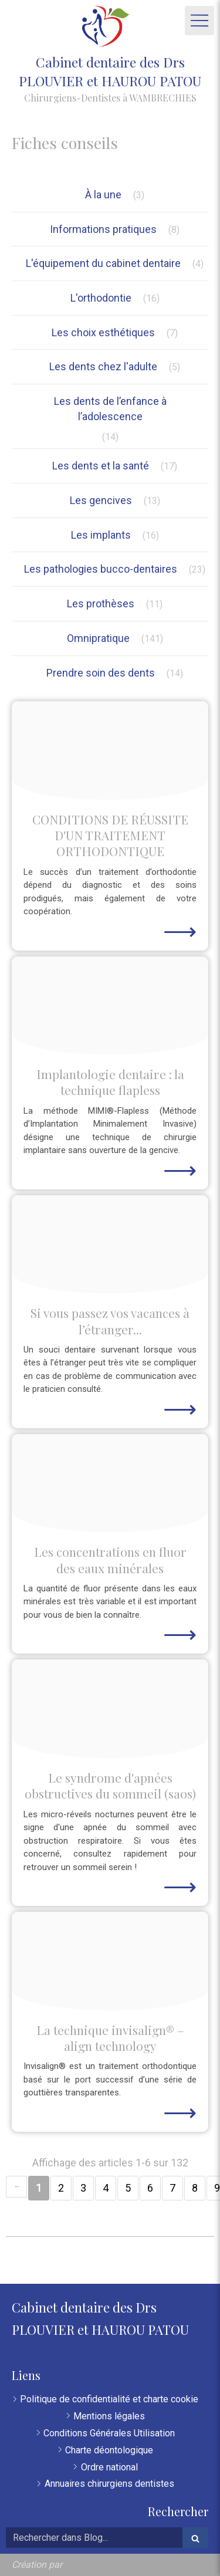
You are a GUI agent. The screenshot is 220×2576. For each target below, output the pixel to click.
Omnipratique (98, 638)
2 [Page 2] (61, 2188)
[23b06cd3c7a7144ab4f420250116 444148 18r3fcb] (110, 1708)
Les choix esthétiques (103, 332)
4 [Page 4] (106, 2188)
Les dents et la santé (100, 465)
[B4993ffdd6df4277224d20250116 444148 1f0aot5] (110, 1961)
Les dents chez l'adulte (103, 366)
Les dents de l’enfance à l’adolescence (110, 408)
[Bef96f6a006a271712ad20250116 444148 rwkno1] (110, 1005)
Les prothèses (100, 603)
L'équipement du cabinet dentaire (103, 263)
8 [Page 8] (195, 2188)
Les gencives (101, 500)
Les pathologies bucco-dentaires (100, 569)
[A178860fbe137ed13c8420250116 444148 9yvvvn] (110, 1483)
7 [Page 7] (172, 2188)
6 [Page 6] (150, 2188)
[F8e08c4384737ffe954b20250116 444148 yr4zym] (110, 1244)
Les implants (101, 535)
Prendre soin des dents (100, 673)
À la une (103, 194)
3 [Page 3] (83, 2188)
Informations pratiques (103, 229)
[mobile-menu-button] (199, 20)
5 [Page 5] (128, 2188)
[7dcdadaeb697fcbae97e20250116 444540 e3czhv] (110, 750)
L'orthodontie (100, 298)
